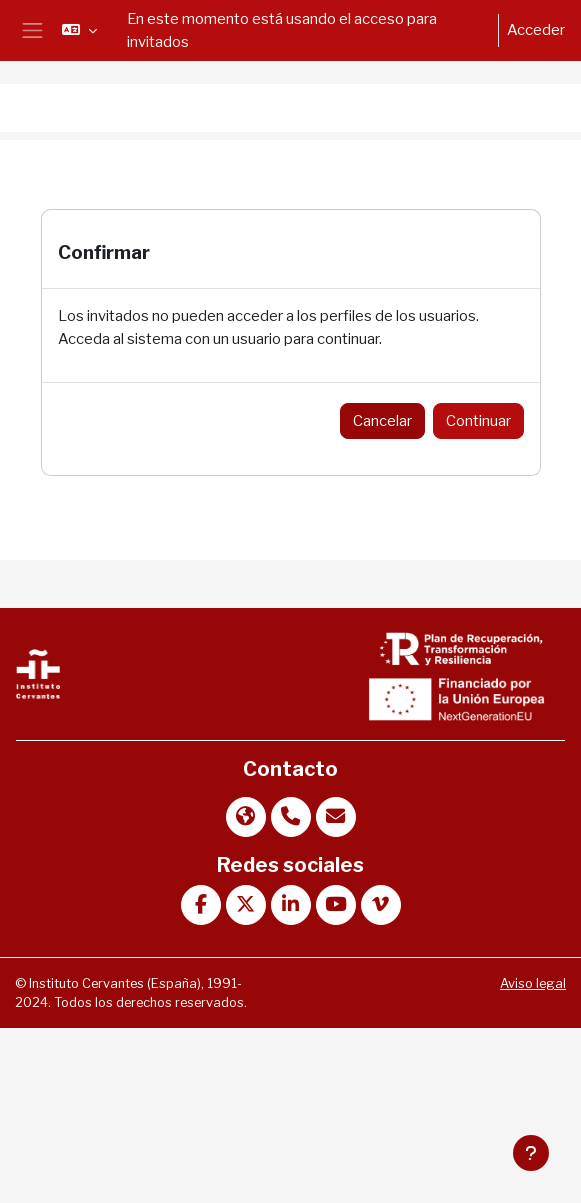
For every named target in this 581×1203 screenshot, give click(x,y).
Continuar (478, 421)
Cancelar (382, 421)
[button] (79, 30)
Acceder (536, 30)
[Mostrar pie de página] (531, 1153)
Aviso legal (533, 983)
